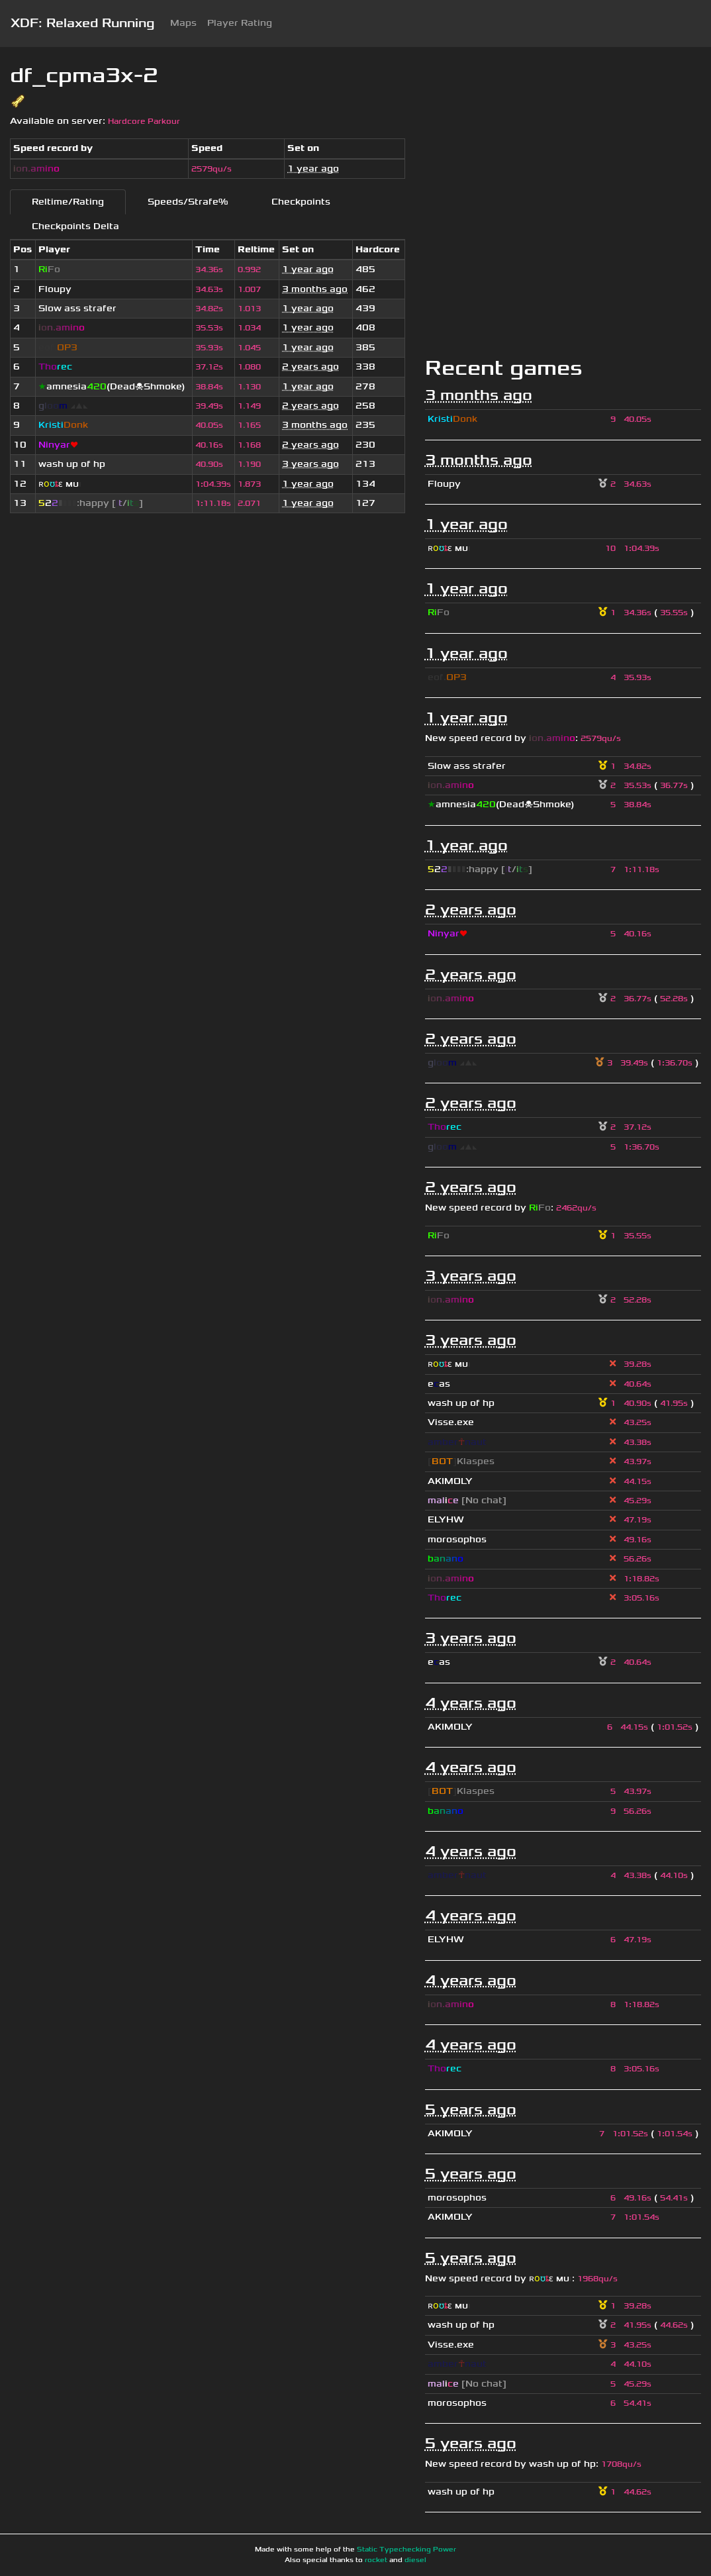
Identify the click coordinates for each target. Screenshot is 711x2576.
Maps (183, 22)
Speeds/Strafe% (188, 201)
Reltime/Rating (68, 201)
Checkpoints (300, 201)
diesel (415, 2560)
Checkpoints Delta (75, 226)
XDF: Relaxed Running (82, 23)
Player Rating (239, 22)
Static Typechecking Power (406, 2549)
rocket (376, 2560)
